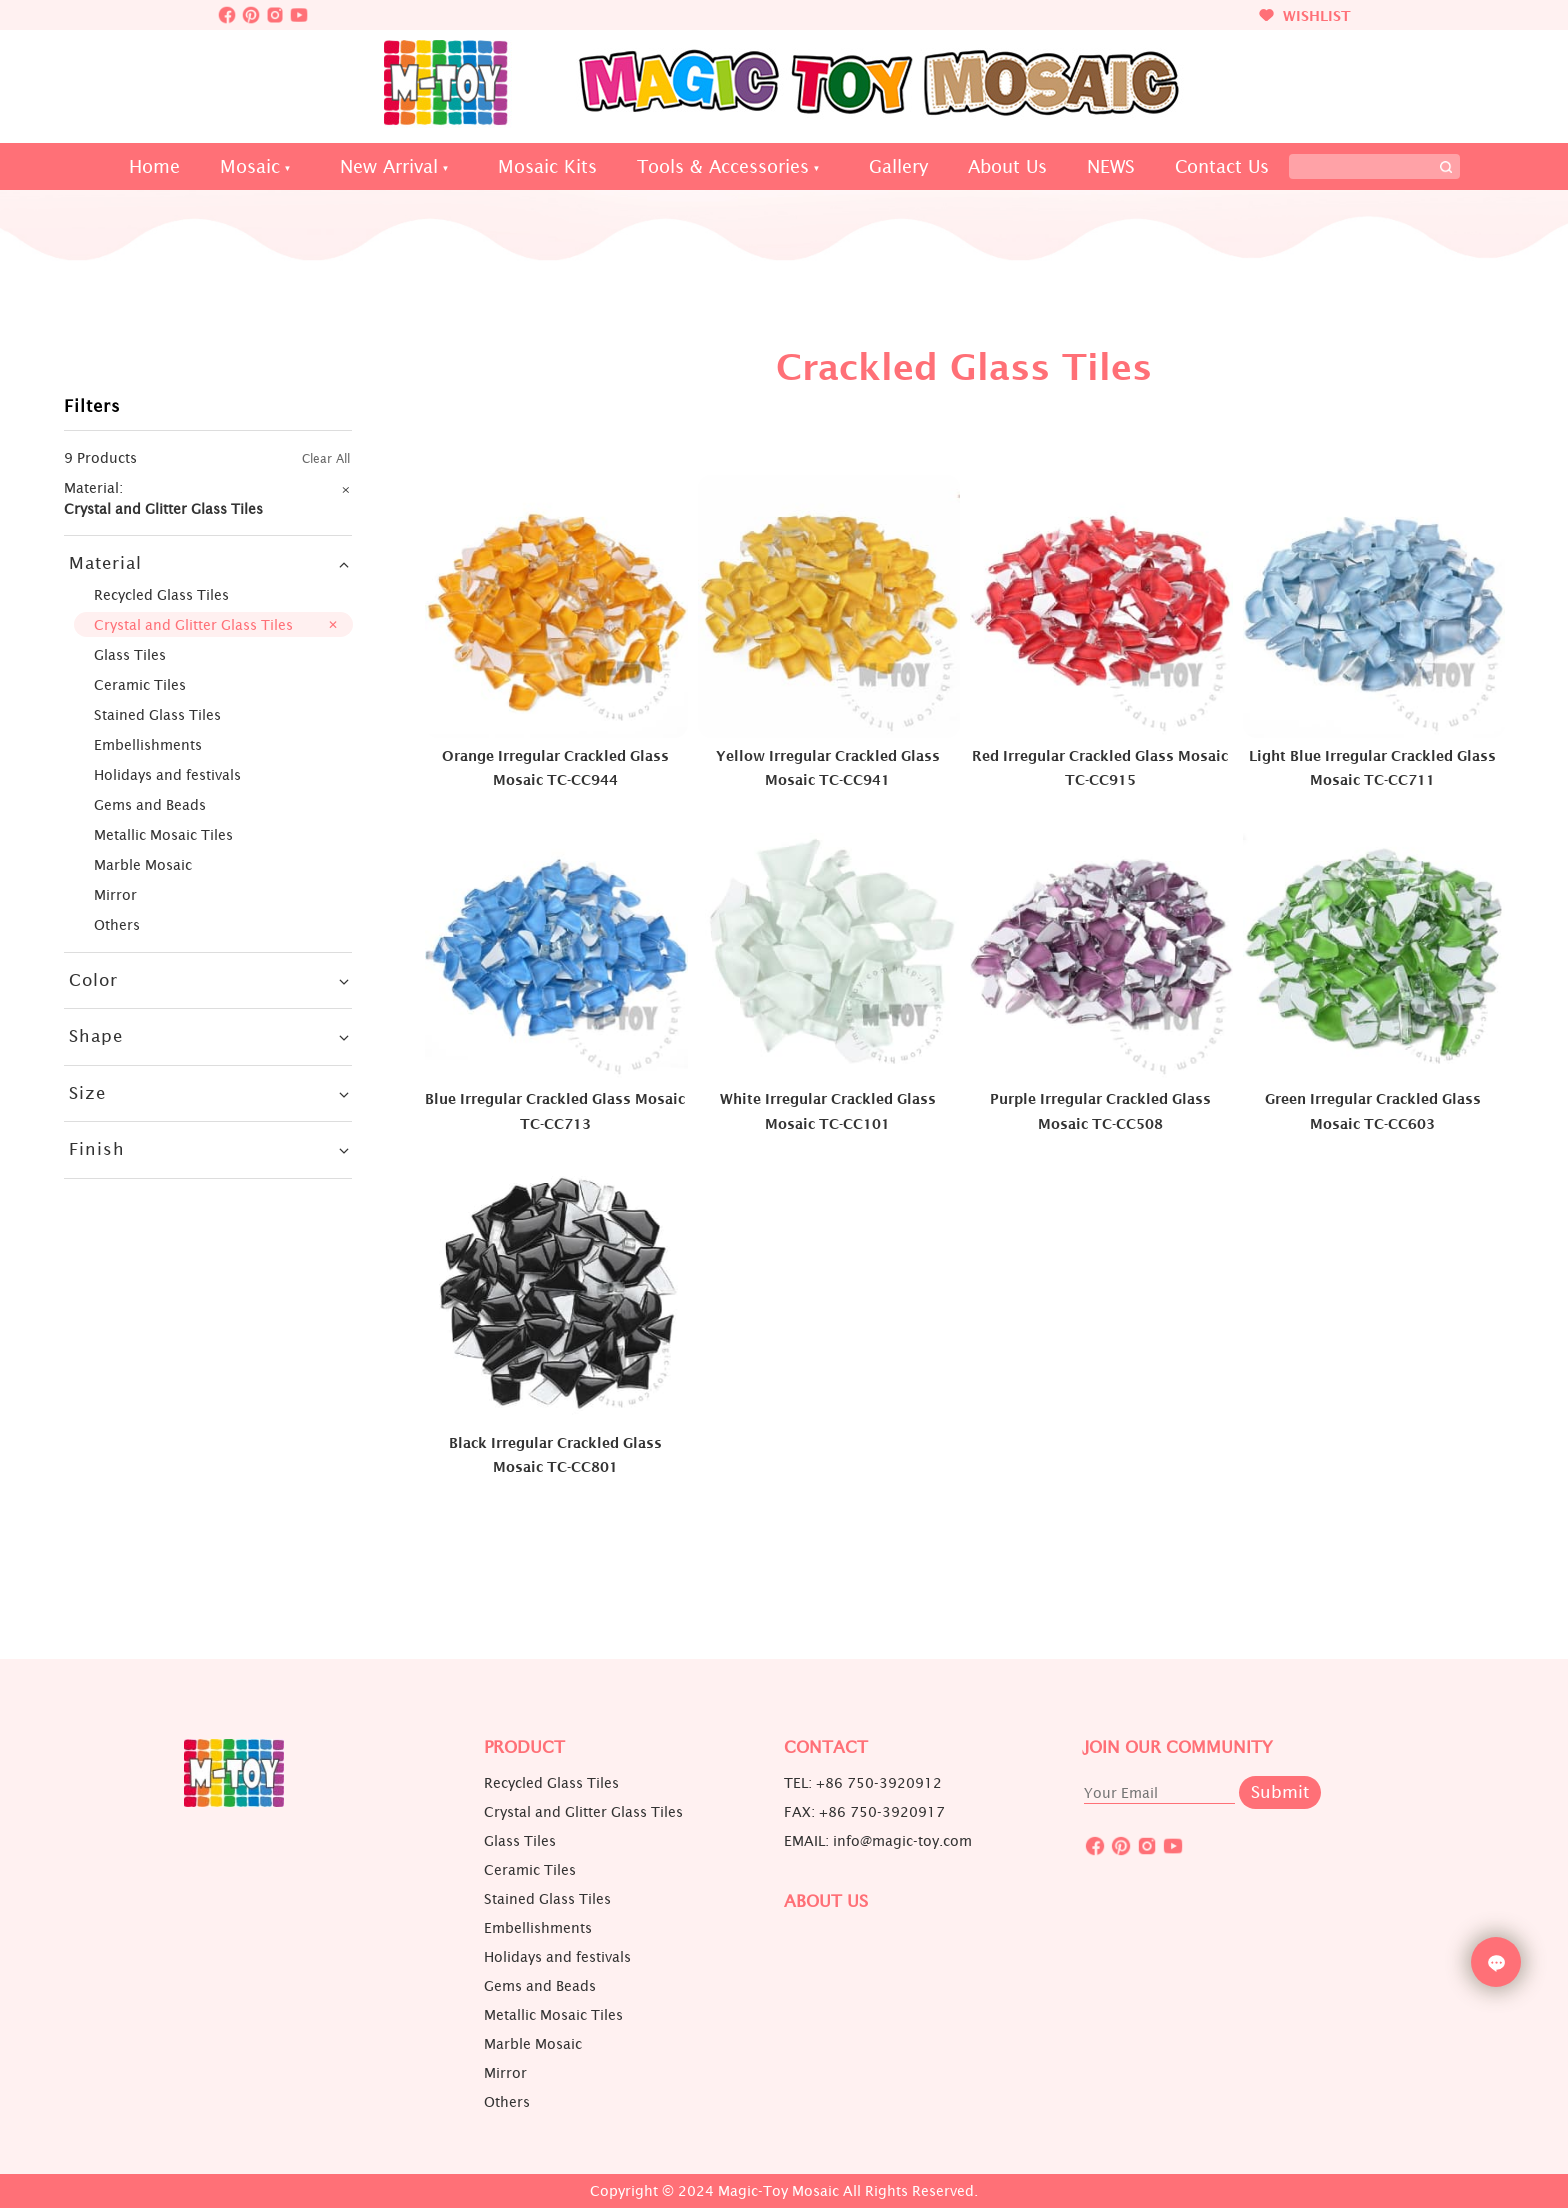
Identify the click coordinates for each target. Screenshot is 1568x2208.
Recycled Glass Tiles (161, 594)
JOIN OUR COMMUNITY (1178, 1747)
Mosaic (250, 166)
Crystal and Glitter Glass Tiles (193, 624)
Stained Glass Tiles (157, 714)
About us (826, 1901)
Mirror (115, 894)
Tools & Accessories (723, 166)
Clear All (326, 458)
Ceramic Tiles (140, 684)
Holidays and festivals (167, 774)
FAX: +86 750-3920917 (864, 1812)
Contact (826, 1747)
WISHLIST (1305, 15)
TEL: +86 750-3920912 (863, 1783)
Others (117, 924)
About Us (1007, 166)
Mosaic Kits (547, 166)
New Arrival (389, 166)
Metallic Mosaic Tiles (163, 834)
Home (154, 166)
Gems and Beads (150, 804)
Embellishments (148, 744)
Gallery (898, 166)
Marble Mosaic (143, 864)
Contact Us (1222, 166)
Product (524, 1747)
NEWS (1111, 166)
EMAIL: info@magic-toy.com (878, 1841)
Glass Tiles (130, 654)
